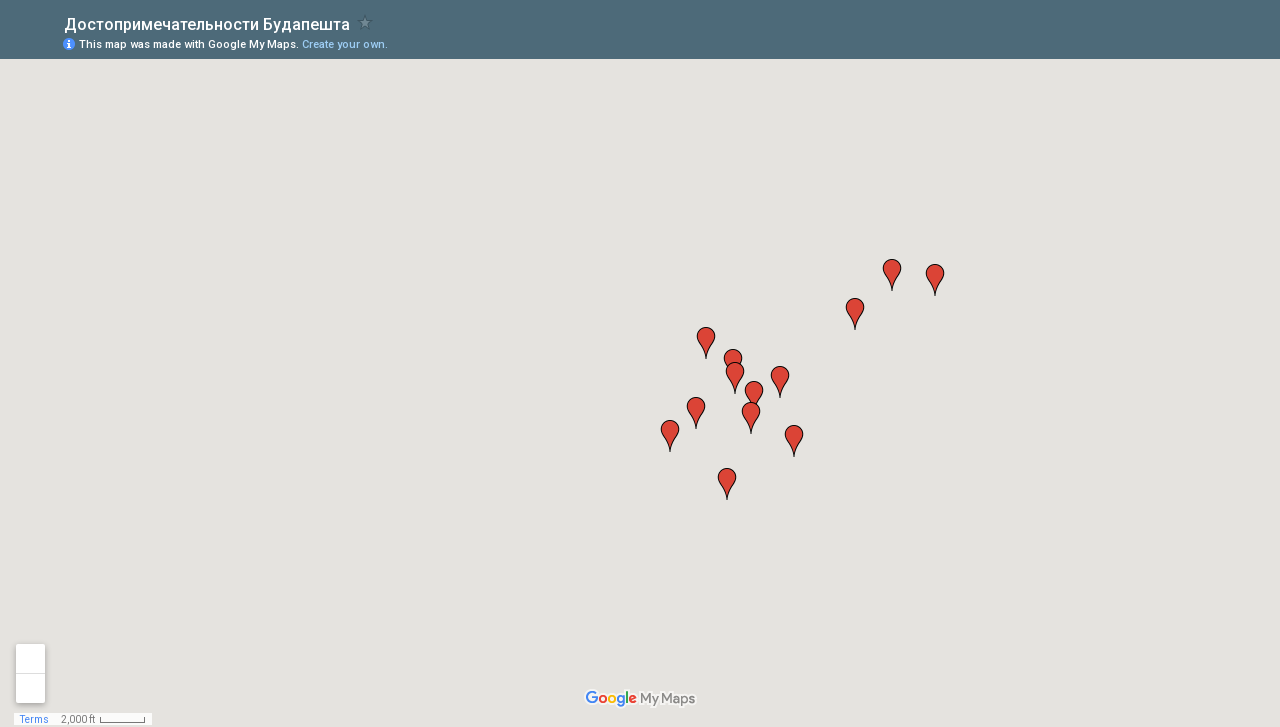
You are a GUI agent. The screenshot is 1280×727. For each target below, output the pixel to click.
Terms (34, 719)
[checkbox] (365, 22)
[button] (754, 397)
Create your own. (345, 44)
